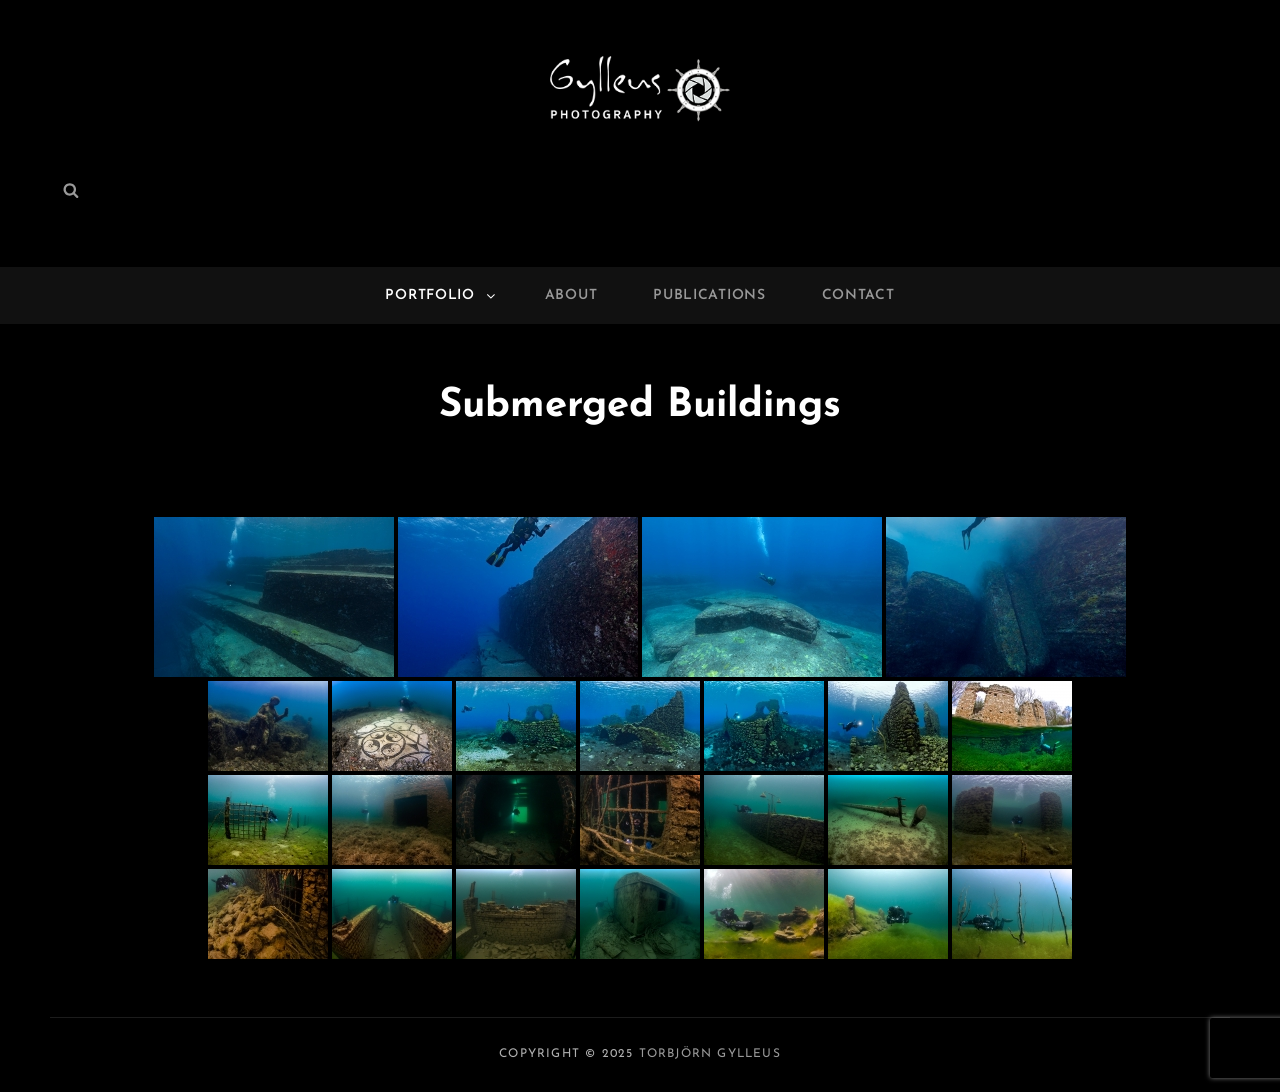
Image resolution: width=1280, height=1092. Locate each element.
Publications (709, 295)
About (571, 295)
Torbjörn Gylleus (710, 1054)
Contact (858, 295)
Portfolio (441, 295)
